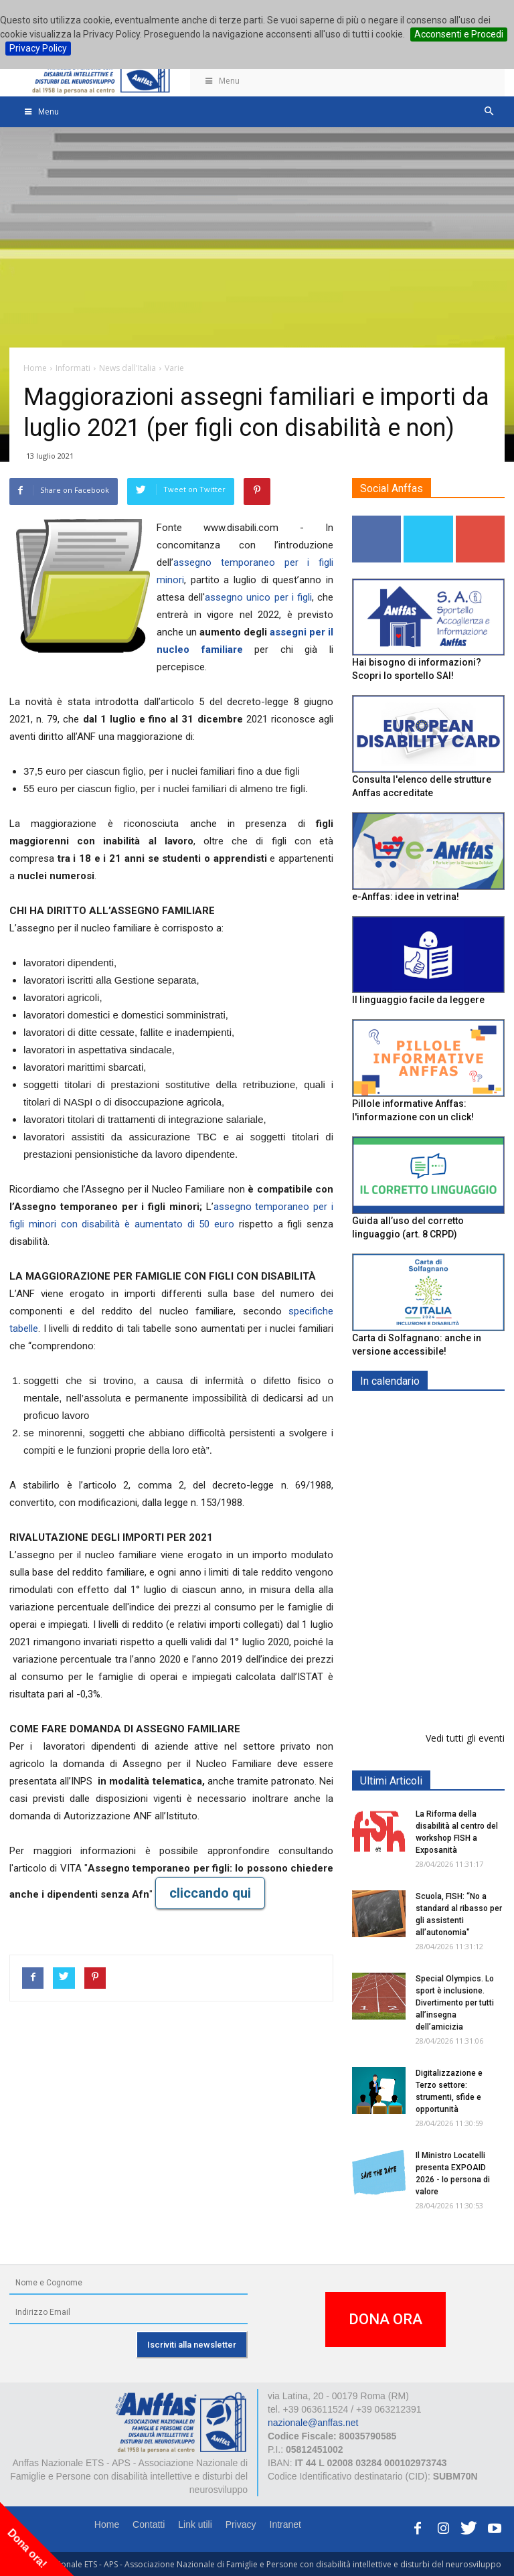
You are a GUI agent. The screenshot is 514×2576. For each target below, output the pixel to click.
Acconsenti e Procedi (458, 34)
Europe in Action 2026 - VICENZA (457, 1608)
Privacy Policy (38, 48)
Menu (221, 80)
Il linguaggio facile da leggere (418, 999)
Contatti (149, 2524)
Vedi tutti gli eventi (465, 1738)
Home (106, 2524)
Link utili (195, 2524)
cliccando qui (210, 1893)
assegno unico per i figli (258, 597)
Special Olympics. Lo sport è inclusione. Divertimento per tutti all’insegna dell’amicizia (455, 2003)
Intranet (285, 2524)
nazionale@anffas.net (313, 2422)
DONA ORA (385, 2319)
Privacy (241, 2524)
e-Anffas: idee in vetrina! (405, 896)
